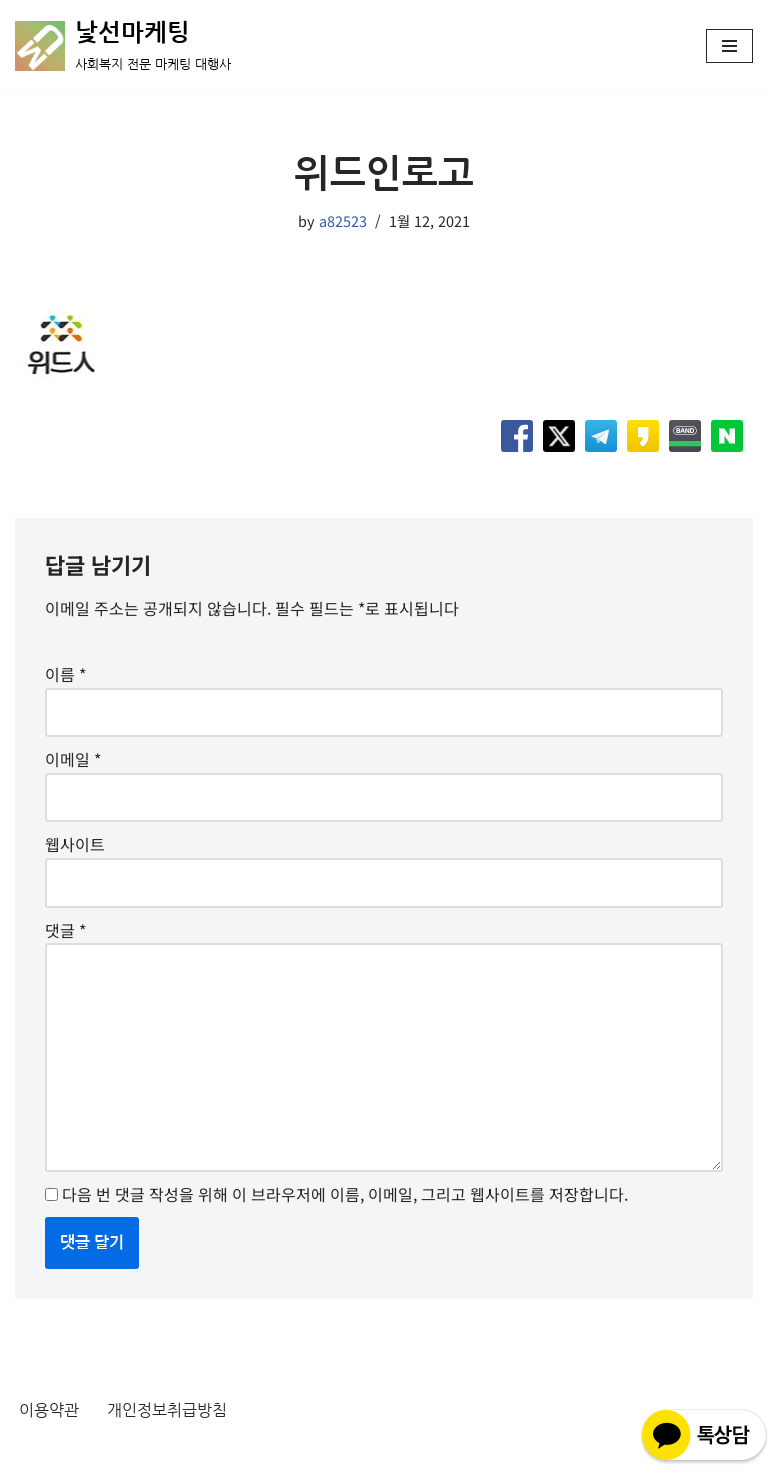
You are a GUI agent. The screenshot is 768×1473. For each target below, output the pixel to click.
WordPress (197, 1452)
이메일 (73, 759)
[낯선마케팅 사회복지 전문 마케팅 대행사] (123, 46)
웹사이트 (75, 844)
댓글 (65, 930)
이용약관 (49, 1410)
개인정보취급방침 (167, 1410)
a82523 (343, 220)
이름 (65, 674)
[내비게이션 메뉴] (729, 46)
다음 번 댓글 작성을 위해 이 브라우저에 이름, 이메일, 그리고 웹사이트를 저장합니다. (345, 1194)
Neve (34, 1452)
